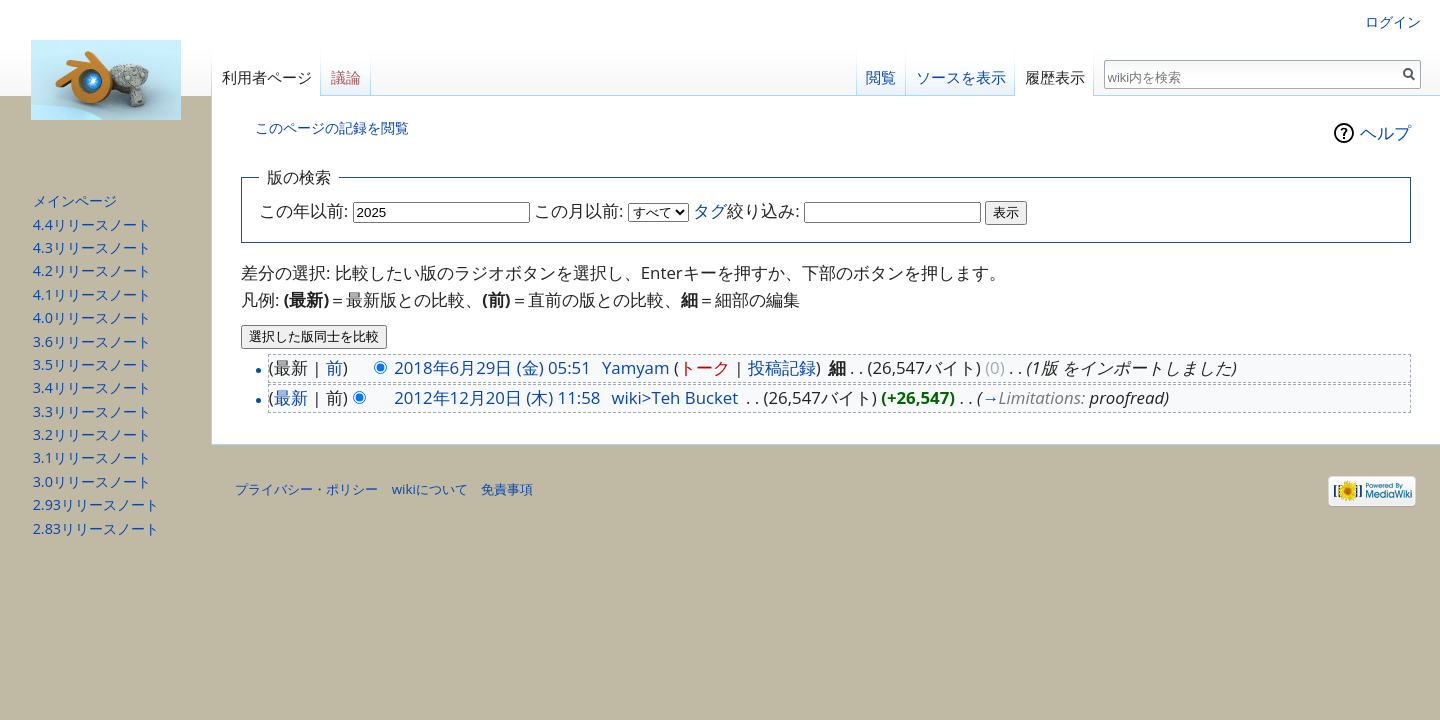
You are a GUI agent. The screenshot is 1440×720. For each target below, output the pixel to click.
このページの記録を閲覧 (332, 127)
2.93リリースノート (96, 504)
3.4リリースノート (92, 387)
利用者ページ (267, 77)
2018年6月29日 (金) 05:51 (492, 367)
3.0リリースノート (92, 481)
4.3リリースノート (92, 247)
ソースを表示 (961, 77)
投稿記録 (782, 367)
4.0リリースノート (92, 317)
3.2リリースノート (92, 434)
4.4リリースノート (92, 224)
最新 (291, 397)
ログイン (1393, 21)
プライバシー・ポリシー (306, 489)
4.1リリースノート (92, 294)
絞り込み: (746, 210)
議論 (346, 77)
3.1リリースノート (92, 457)
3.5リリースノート (92, 364)
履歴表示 (1055, 77)
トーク (704, 367)
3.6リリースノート (92, 341)
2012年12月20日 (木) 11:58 (497, 397)
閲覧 (881, 77)
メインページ (75, 200)
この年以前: (303, 210)
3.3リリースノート (92, 411)
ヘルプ (1385, 132)
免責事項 (507, 489)
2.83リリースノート (96, 528)
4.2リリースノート (92, 270)
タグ (710, 210)
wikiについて (430, 489)
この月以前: (578, 210)
